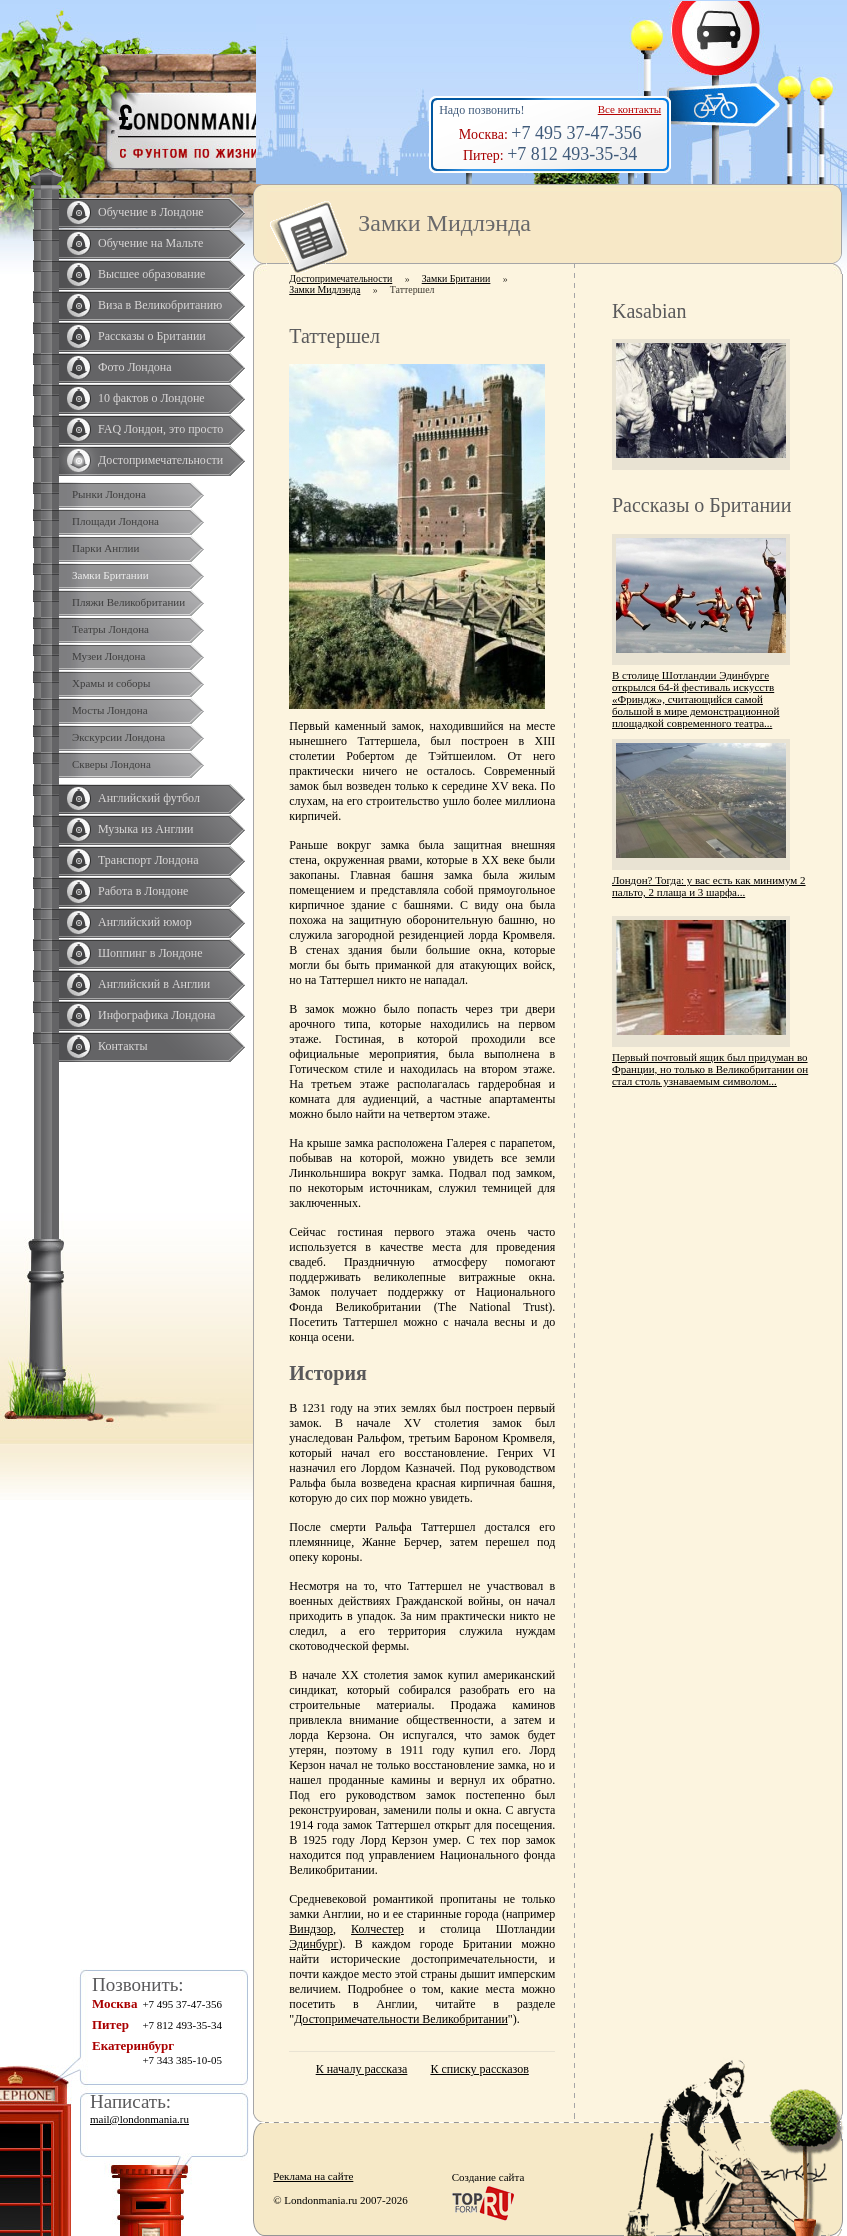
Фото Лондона (135, 367)
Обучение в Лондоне (151, 212)
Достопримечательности (160, 460)
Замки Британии (110, 575)
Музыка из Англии (146, 829)
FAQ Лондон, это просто (160, 429)
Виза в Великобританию (160, 305)
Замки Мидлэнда (324, 289)
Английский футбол (149, 798)
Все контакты (629, 109)
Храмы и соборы (111, 683)
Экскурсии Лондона (118, 737)
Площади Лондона (115, 521)
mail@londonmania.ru (139, 2119)
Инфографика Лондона (156, 1015)
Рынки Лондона (109, 494)
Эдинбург (313, 1944)
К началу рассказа (362, 2069)
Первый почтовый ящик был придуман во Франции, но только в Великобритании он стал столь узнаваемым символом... (710, 1069)
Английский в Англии (154, 984)
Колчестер (377, 1929)
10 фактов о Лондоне (151, 398)
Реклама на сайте (313, 2176)
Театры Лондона (110, 629)
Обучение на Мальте (150, 243)
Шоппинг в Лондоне (150, 953)
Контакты (123, 1046)
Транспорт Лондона (148, 860)
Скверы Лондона (111, 764)
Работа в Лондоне (143, 891)
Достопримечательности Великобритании (401, 2019)
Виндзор (311, 1929)
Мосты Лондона (110, 710)
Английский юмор (145, 922)
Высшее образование (151, 274)
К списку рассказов (479, 2069)
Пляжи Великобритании (128, 602)
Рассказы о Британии (152, 336)
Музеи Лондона (108, 656)
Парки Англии (105, 548)
